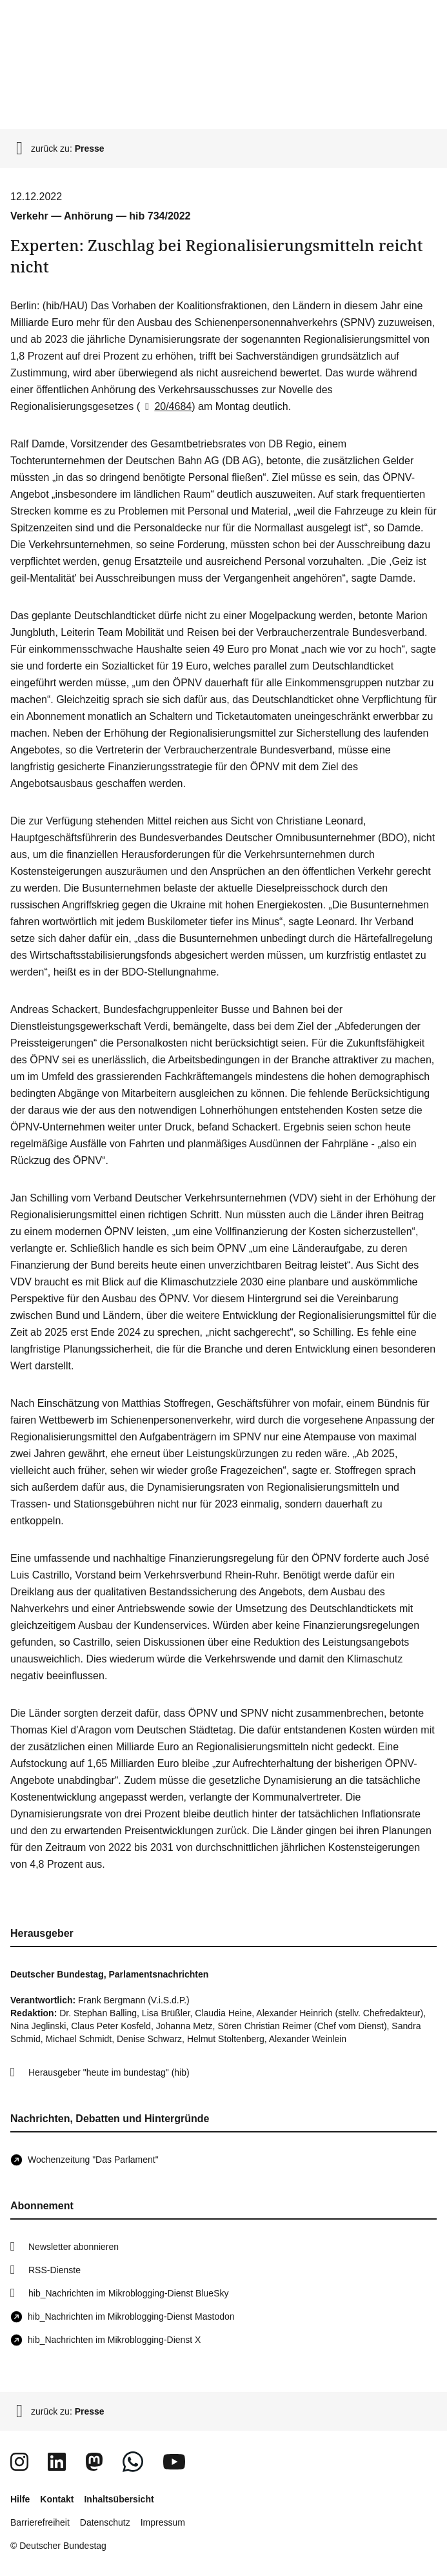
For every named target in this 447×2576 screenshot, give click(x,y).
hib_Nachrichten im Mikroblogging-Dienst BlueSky (128, 2293)
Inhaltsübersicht (119, 2499)
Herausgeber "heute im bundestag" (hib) (109, 2072)
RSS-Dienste (54, 2270)
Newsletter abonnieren (73, 2247)
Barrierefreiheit (40, 2522)
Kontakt (57, 2499)
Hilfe (20, 2499)
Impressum (163, 2522)
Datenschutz (105, 2522)
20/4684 (166, 406)
